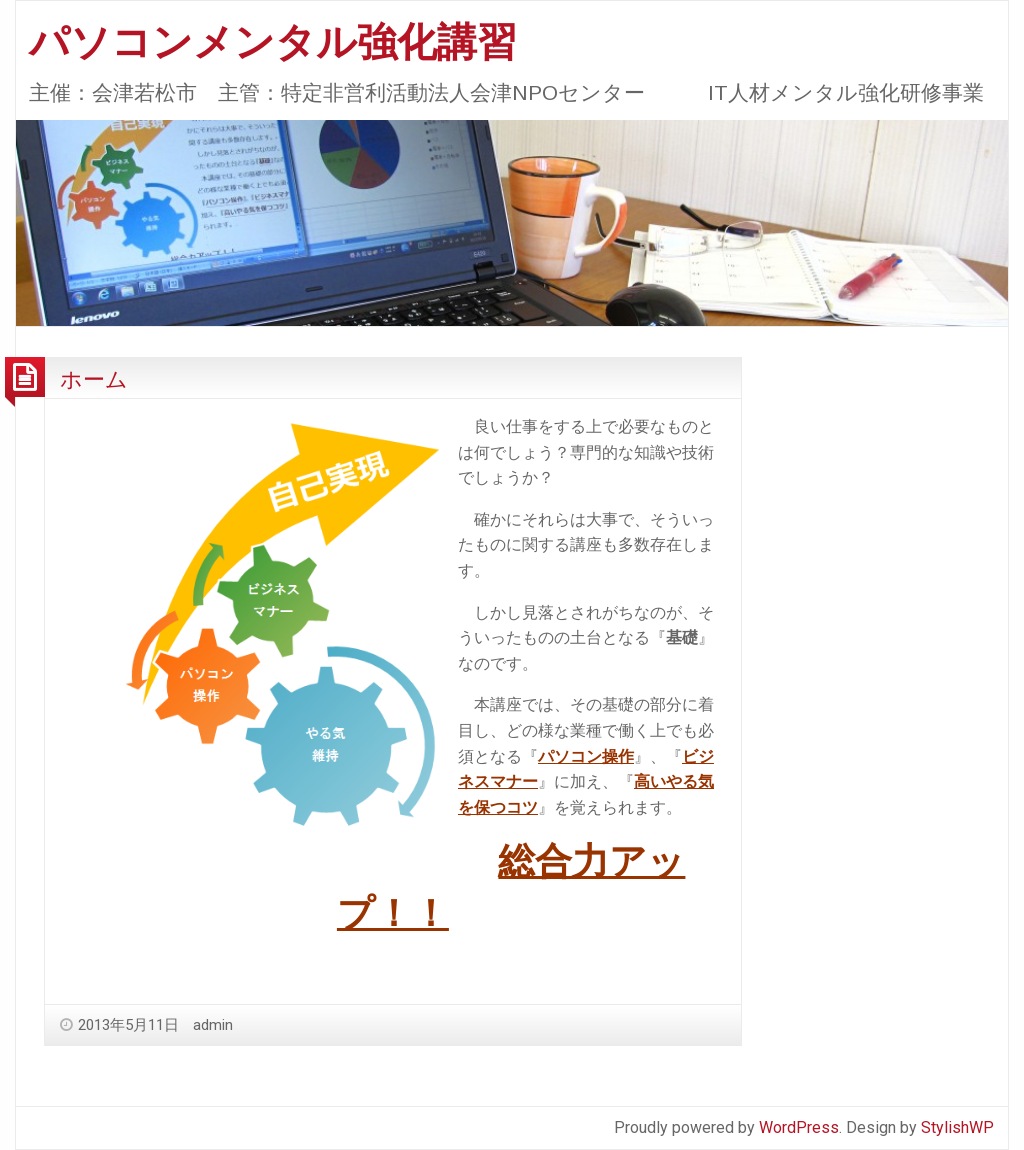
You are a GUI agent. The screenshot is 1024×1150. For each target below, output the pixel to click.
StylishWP (957, 1127)
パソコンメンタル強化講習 (273, 42)
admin (213, 1025)
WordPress (799, 1127)
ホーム (94, 379)
